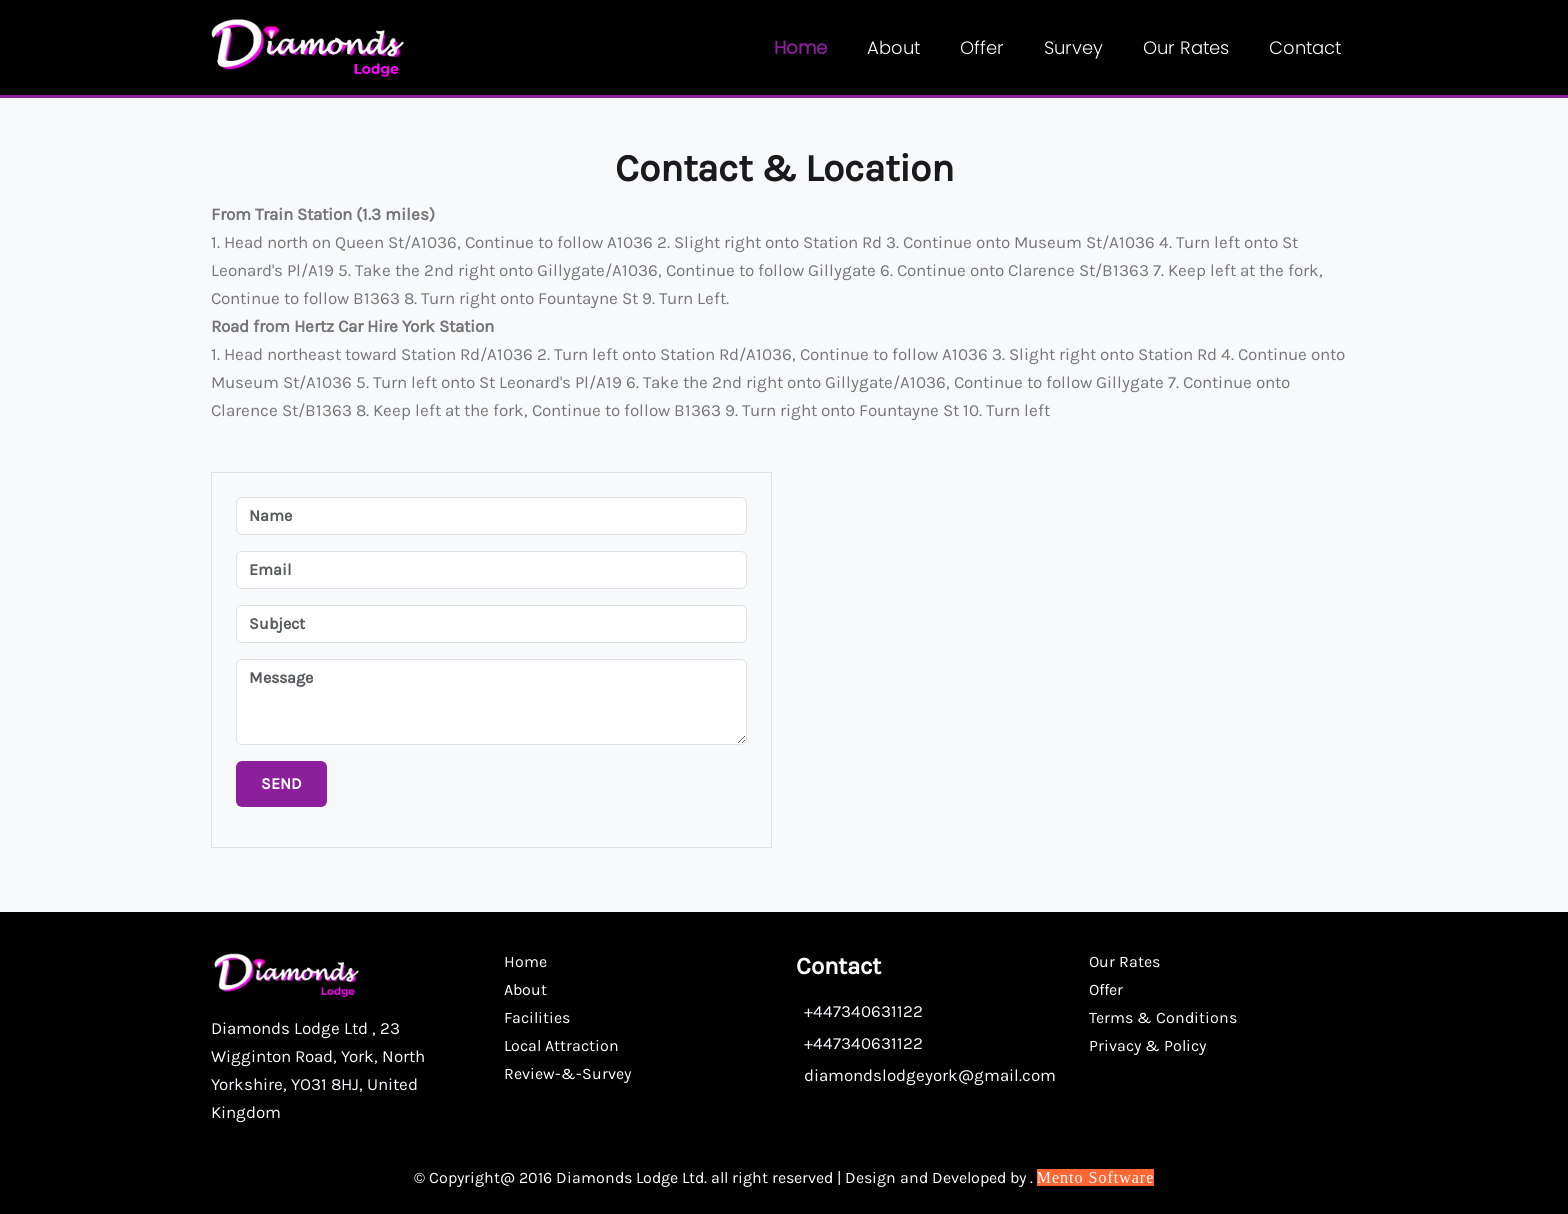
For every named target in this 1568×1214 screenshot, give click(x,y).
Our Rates (1186, 47)
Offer (982, 47)
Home (800, 47)
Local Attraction (561, 1045)
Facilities (537, 1017)
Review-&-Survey (567, 1073)
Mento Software (1096, 1177)
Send (281, 783)
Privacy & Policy (1147, 1045)
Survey (1073, 47)
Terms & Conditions (1163, 1017)
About (893, 47)
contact (1305, 47)
